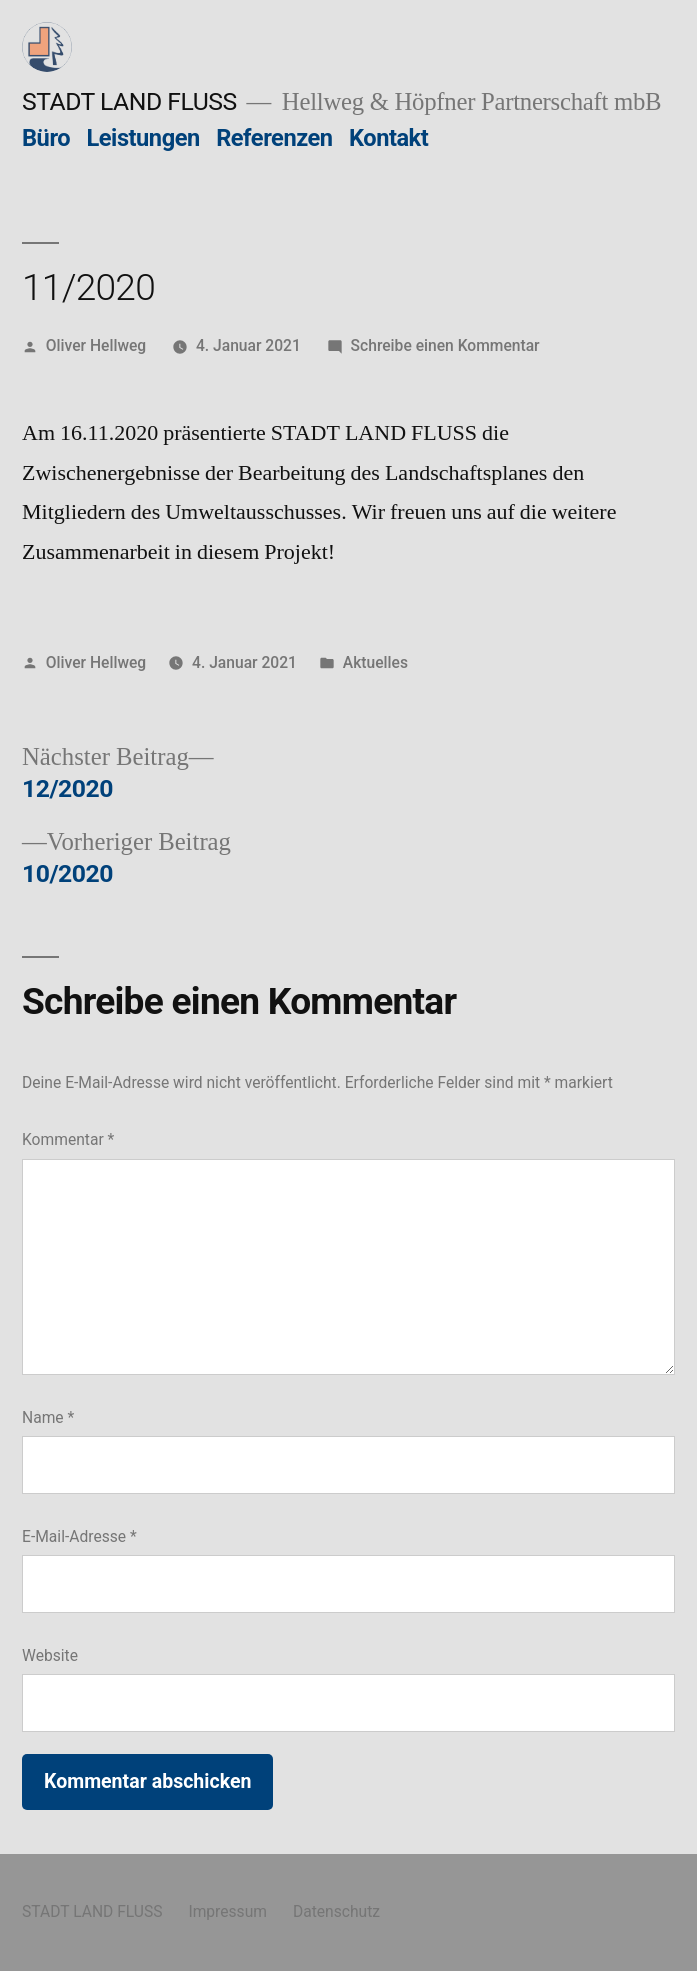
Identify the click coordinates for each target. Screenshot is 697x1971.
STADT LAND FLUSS (129, 101)
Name (48, 1417)
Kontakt (388, 138)
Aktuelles (375, 662)
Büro (46, 138)
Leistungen (143, 138)
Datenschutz (336, 1911)
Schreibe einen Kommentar (445, 345)
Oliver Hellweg (96, 345)
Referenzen (274, 138)
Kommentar (68, 1139)
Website (50, 1655)
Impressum (227, 1911)
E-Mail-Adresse (79, 1536)
